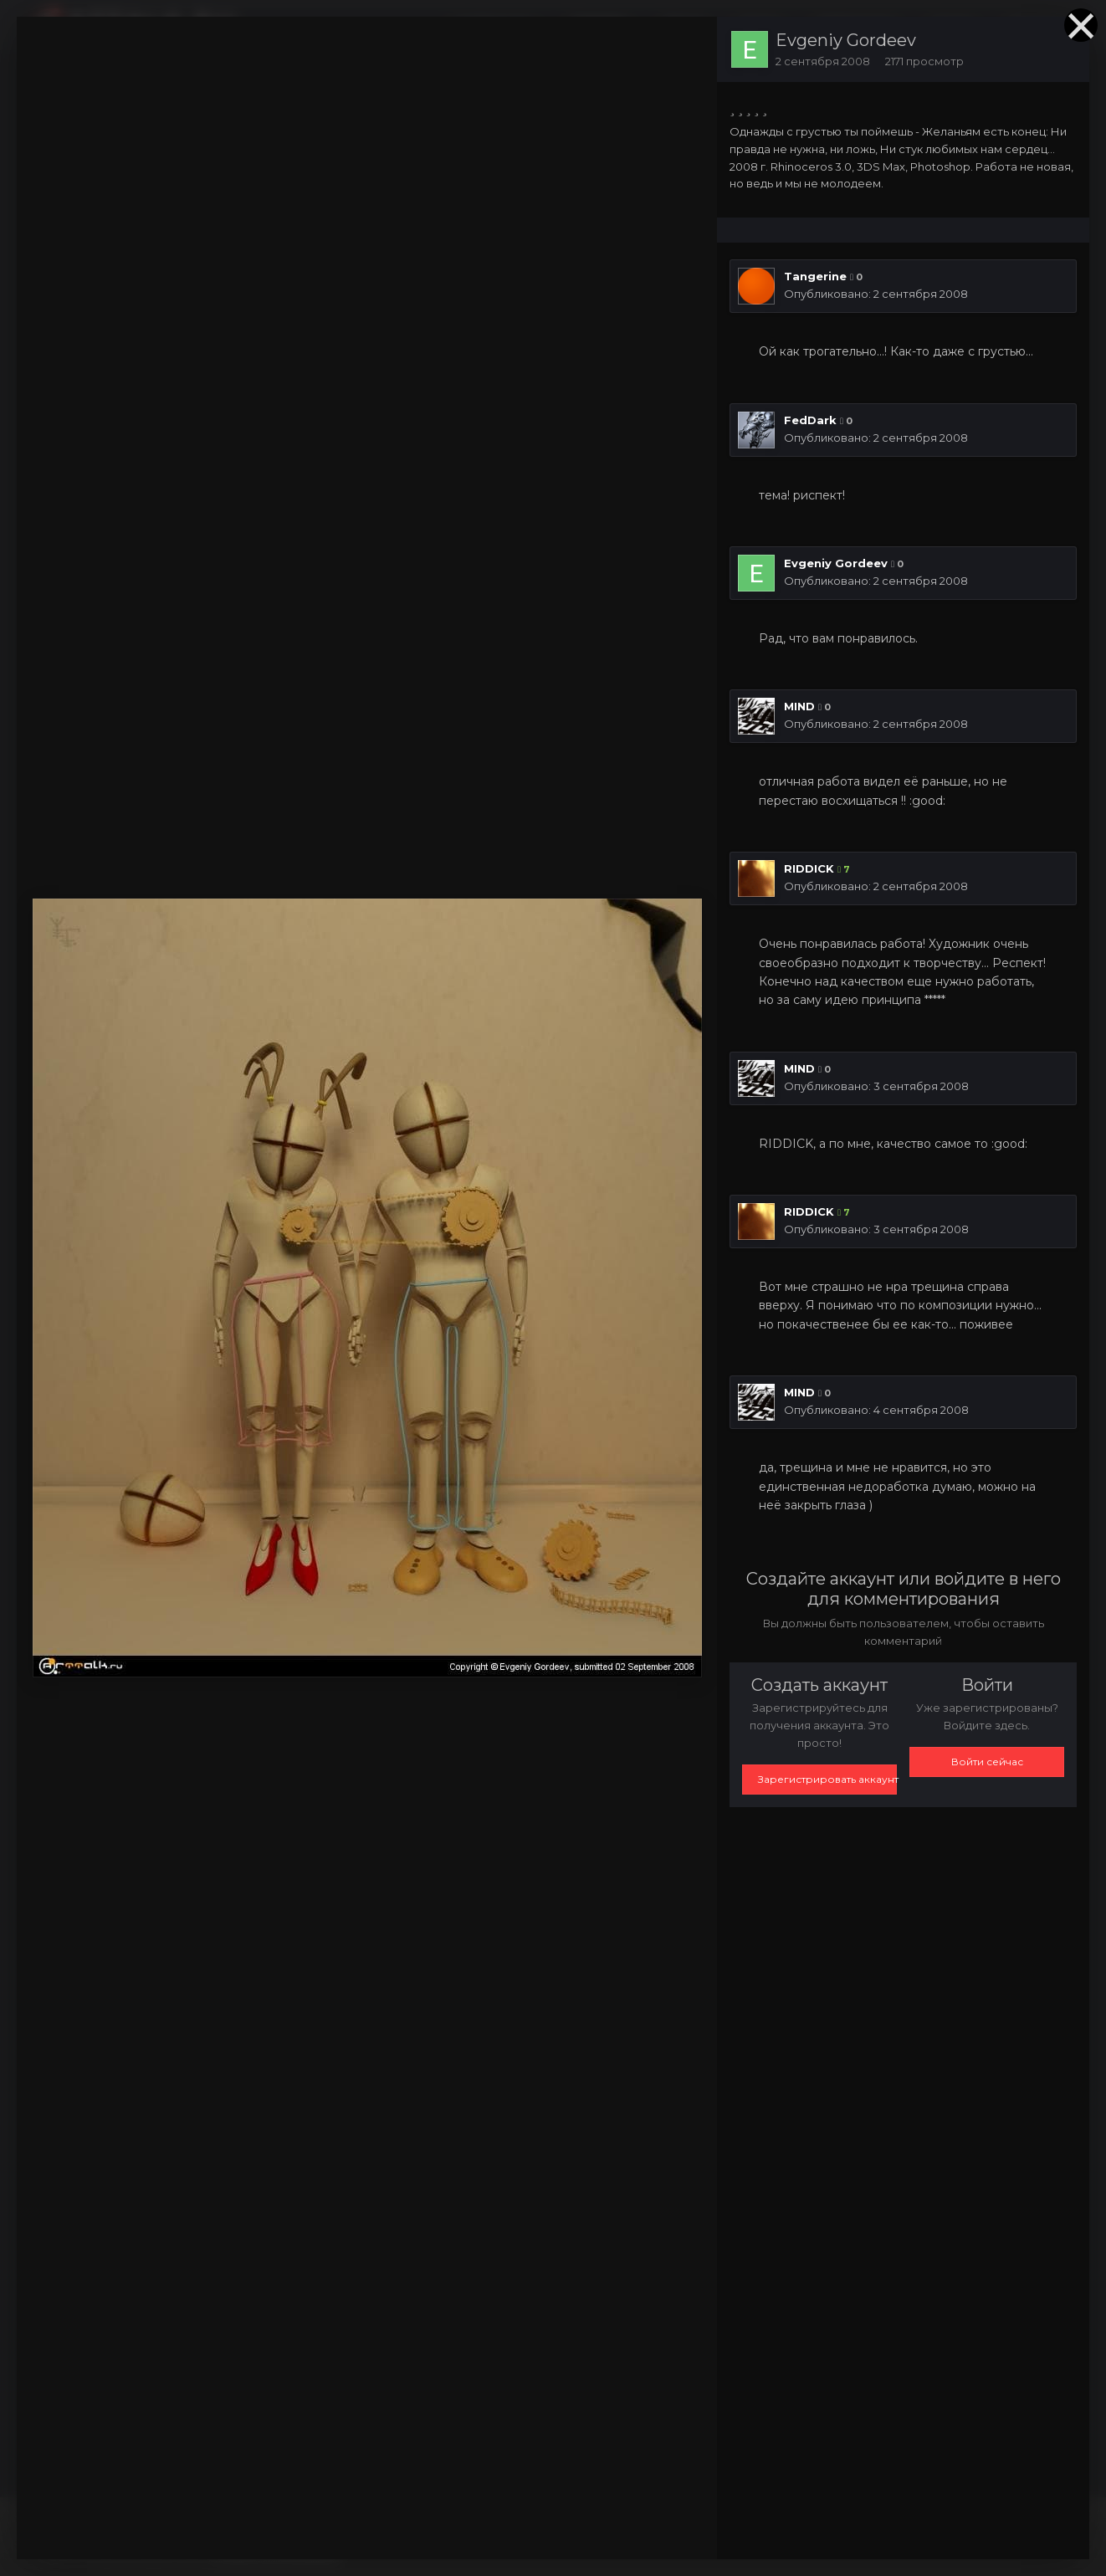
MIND (799, 706)
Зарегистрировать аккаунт (827, 1779)
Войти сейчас (987, 1761)
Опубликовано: (876, 293)
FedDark (810, 420)
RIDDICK (809, 868)
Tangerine (815, 276)
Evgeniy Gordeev (846, 40)
